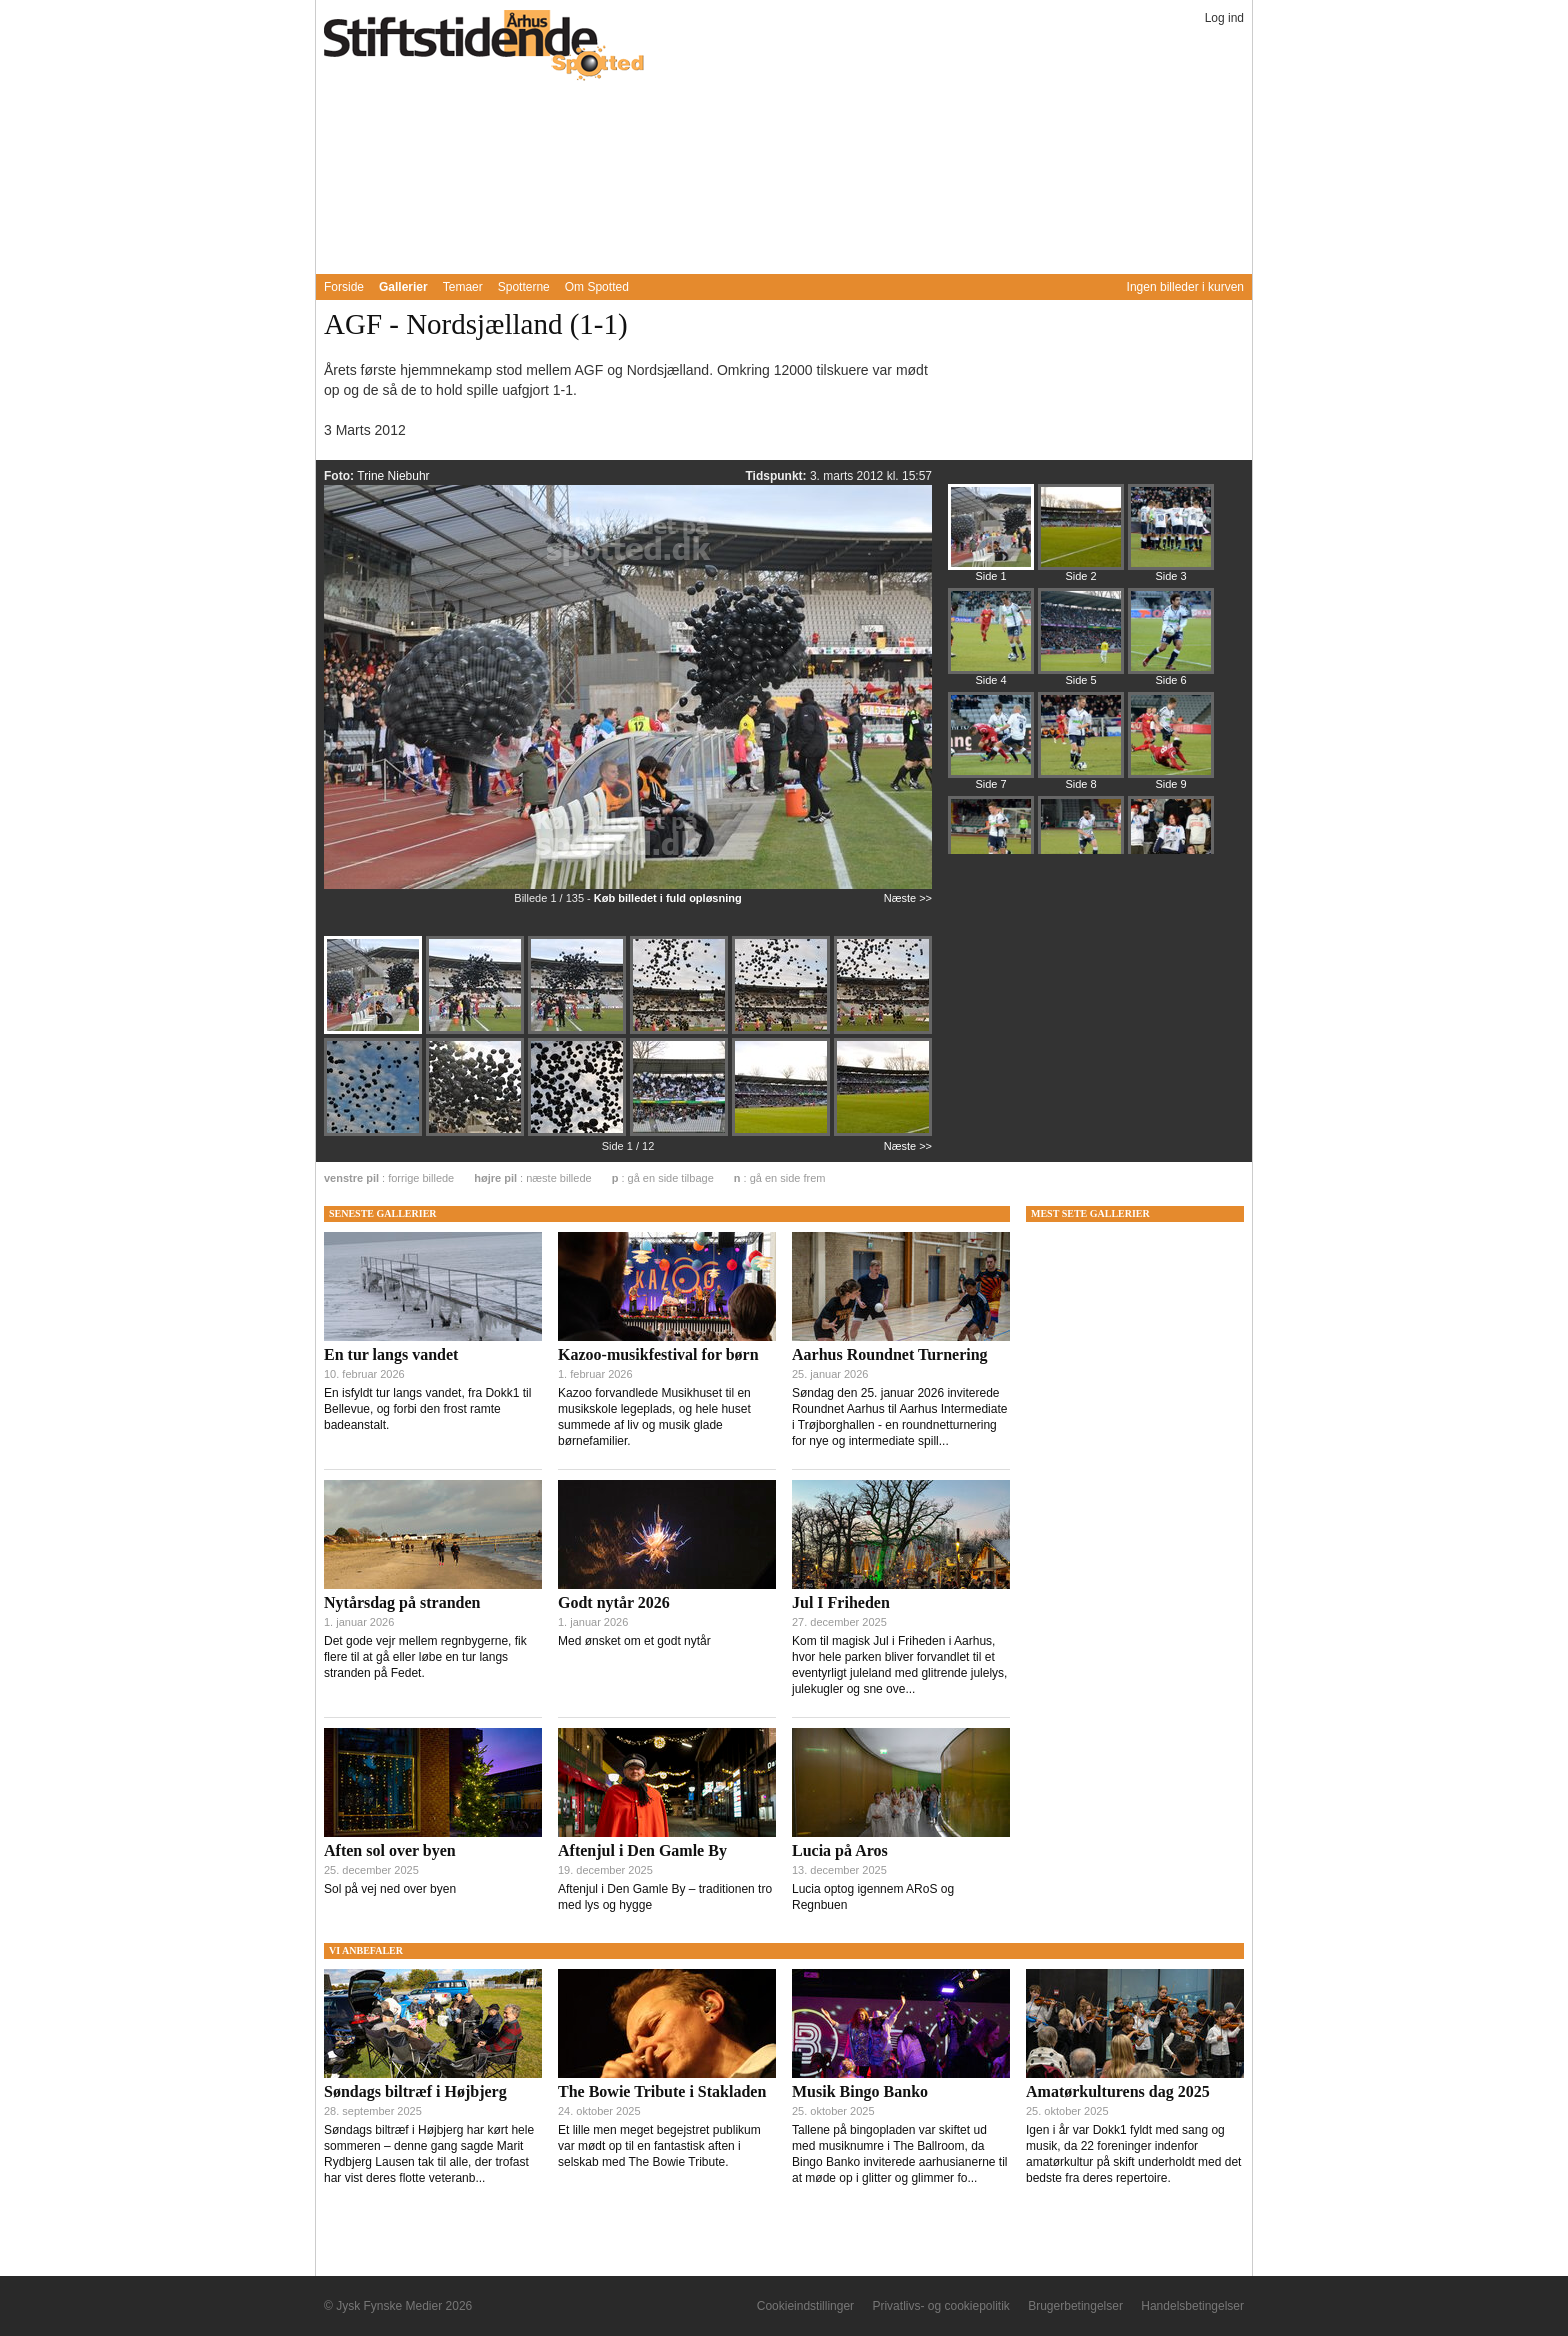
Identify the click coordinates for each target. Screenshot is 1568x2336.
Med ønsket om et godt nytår (634, 1641)
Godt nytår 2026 (614, 1602)
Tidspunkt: (777, 476)
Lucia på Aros (840, 1850)
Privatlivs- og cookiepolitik (940, 2306)
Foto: (340, 476)
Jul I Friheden (841, 1602)
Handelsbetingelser (1192, 2306)
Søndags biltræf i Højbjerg (415, 2091)
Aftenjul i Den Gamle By (642, 1850)
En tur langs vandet (391, 1354)
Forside (344, 287)
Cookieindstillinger (805, 2306)
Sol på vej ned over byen (390, 1889)
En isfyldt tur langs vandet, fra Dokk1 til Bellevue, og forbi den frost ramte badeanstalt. (427, 1409)
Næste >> (908, 898)
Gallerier (403, 287)
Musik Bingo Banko (860, 2091)
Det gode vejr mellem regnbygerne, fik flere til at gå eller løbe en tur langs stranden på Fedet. (425, 1657)
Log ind (1224, 18)
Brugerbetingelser (1075, 2306)
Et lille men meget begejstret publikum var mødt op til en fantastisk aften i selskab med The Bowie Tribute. (659, 2146)
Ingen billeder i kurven (1185, 287)
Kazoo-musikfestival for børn (658, 1354)
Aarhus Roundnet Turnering (890, 1354)
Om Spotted (597, 287)
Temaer (463, 287)
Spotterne (524, 287)
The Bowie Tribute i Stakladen (662, 2091)
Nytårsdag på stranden (402, 1602)
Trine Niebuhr (393, 476)
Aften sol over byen (390, 1850)
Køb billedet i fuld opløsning (668, 898)
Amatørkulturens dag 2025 (1118, 2091)
